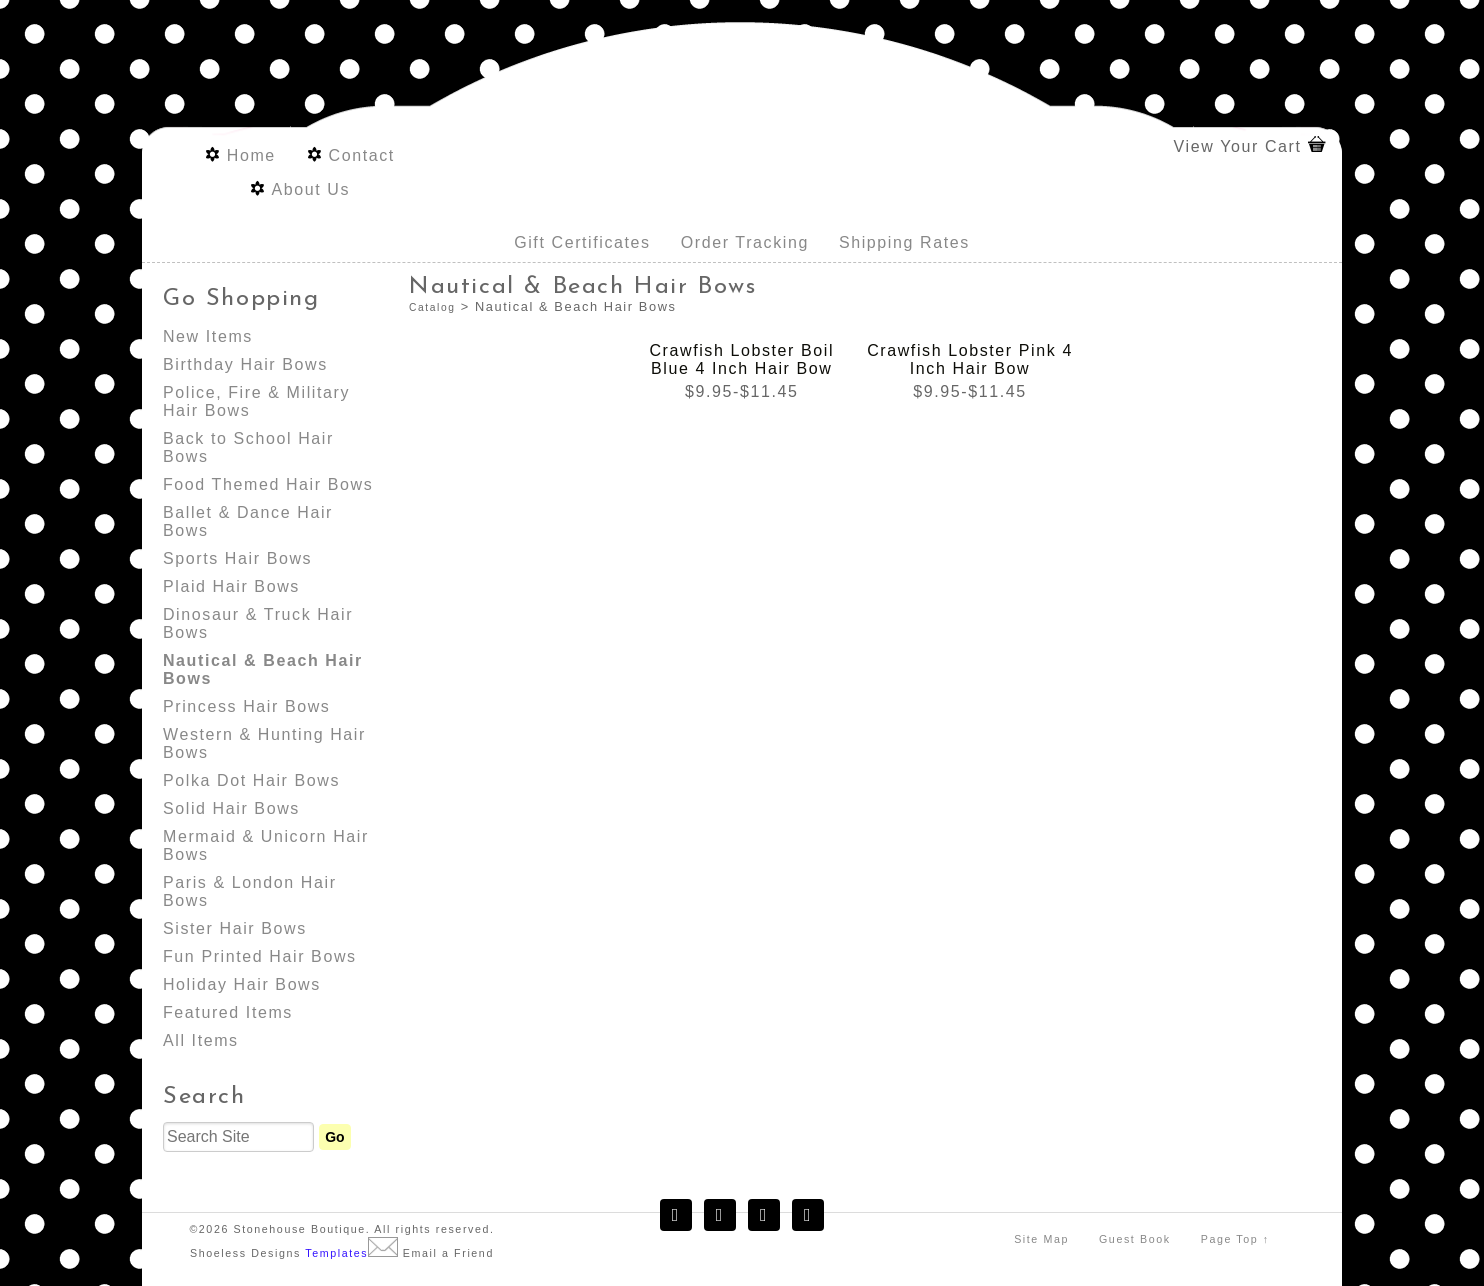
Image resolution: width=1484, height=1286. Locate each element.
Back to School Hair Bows (248, 447)
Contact (361, 155)
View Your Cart (1238, 146)
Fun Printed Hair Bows (260, 956)
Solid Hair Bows (231, 808)
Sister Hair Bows (235, 928)
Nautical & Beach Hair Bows (263, 669)
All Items (201, 1040)
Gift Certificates (582, 242)
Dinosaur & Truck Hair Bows (258, 623)
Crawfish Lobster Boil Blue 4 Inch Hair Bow (741, 359)
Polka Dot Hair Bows (251, 780)
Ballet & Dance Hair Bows (248, 521)
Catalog (432, 307)
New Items (208, 336)
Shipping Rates (904, 242)
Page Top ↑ (1235, 1239)
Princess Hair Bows (247, 706)
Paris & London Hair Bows (250, 891)
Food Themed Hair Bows (268, 484)
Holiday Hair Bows (242, 984)
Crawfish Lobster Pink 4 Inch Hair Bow (970, 359)
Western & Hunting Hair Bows (264, 743)
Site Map (1041, 1239)
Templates (336, 1253)
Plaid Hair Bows (231, 586)
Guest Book (1135, 1239)
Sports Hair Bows (237, 558)
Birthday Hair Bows (245, 364)
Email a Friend (448, 1253)
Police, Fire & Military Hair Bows (256, 401)
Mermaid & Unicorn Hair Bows (266, 845)
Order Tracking (745, 242)
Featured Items (228, 1012)
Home (251, 155)
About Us (310, 189)
